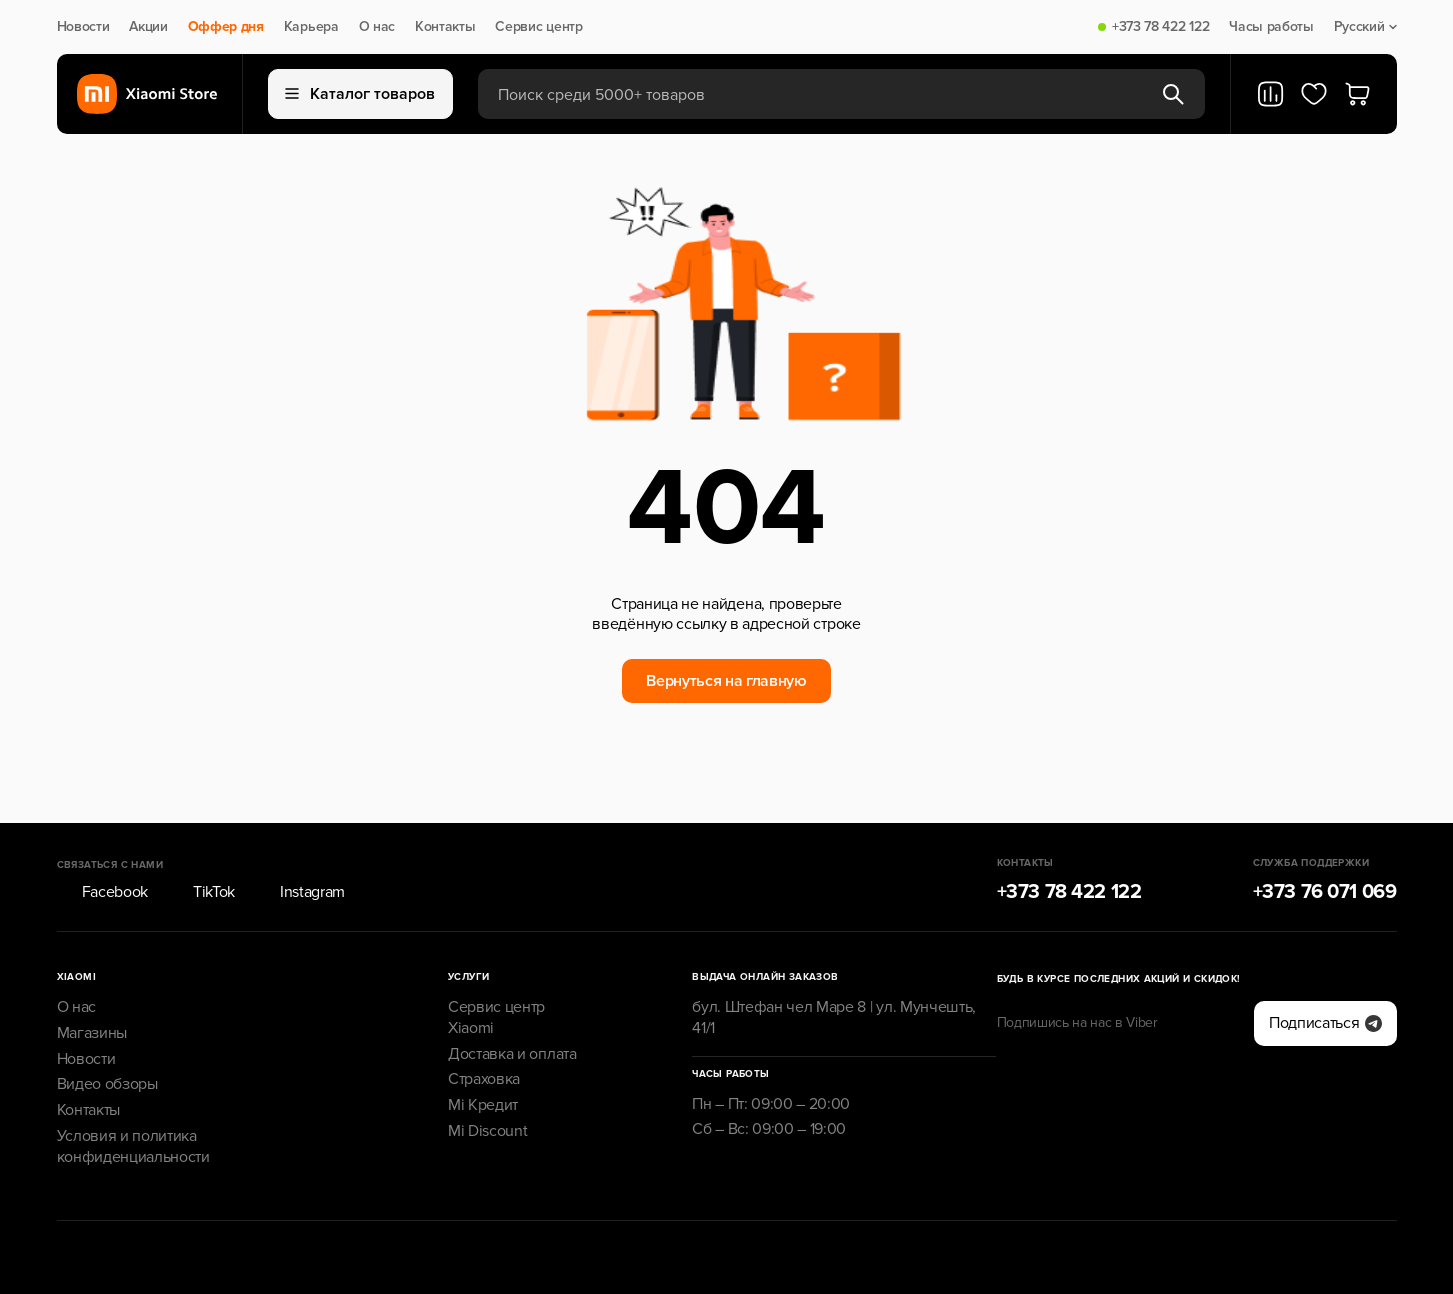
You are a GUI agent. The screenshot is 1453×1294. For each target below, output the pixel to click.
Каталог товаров (360, 94)
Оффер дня (226, 27)
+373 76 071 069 (1325, 892)
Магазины (92, 1033)
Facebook (102, 892)
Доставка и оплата (512, 1054)
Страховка (484, 1079)
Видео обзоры (107, 1084)
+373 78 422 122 (1160, 27)
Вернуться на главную (726, 681)
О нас (377, 27)
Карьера (311, 27)
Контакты (445, 27)
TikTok (201, 892)
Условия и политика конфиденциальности (133, 1146)
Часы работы (1271, 27)
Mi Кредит (483, 1105)
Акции (148, 27)
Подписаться (1325, 1023)
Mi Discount (487, 1131)
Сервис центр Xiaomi (496, 1017)
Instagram (300, 892)
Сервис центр (538, 27)
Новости (83, 27)
